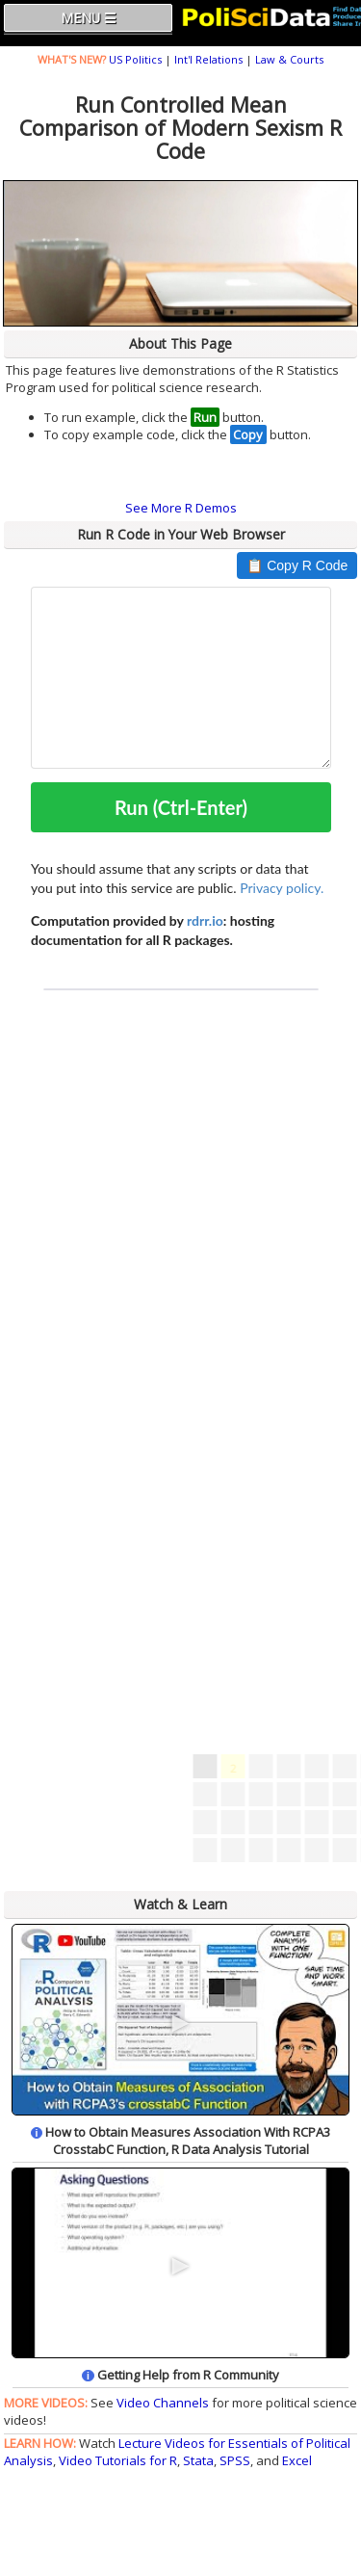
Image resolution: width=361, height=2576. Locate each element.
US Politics (135, 59)
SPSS (234, 2460)
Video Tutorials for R (118, 2460)
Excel (297, 2460)
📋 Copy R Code (297, 565)
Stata (198, 2460)
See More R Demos (181, 507)
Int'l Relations (208, 59)
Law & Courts (289, 59)
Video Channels (162, 2402)
